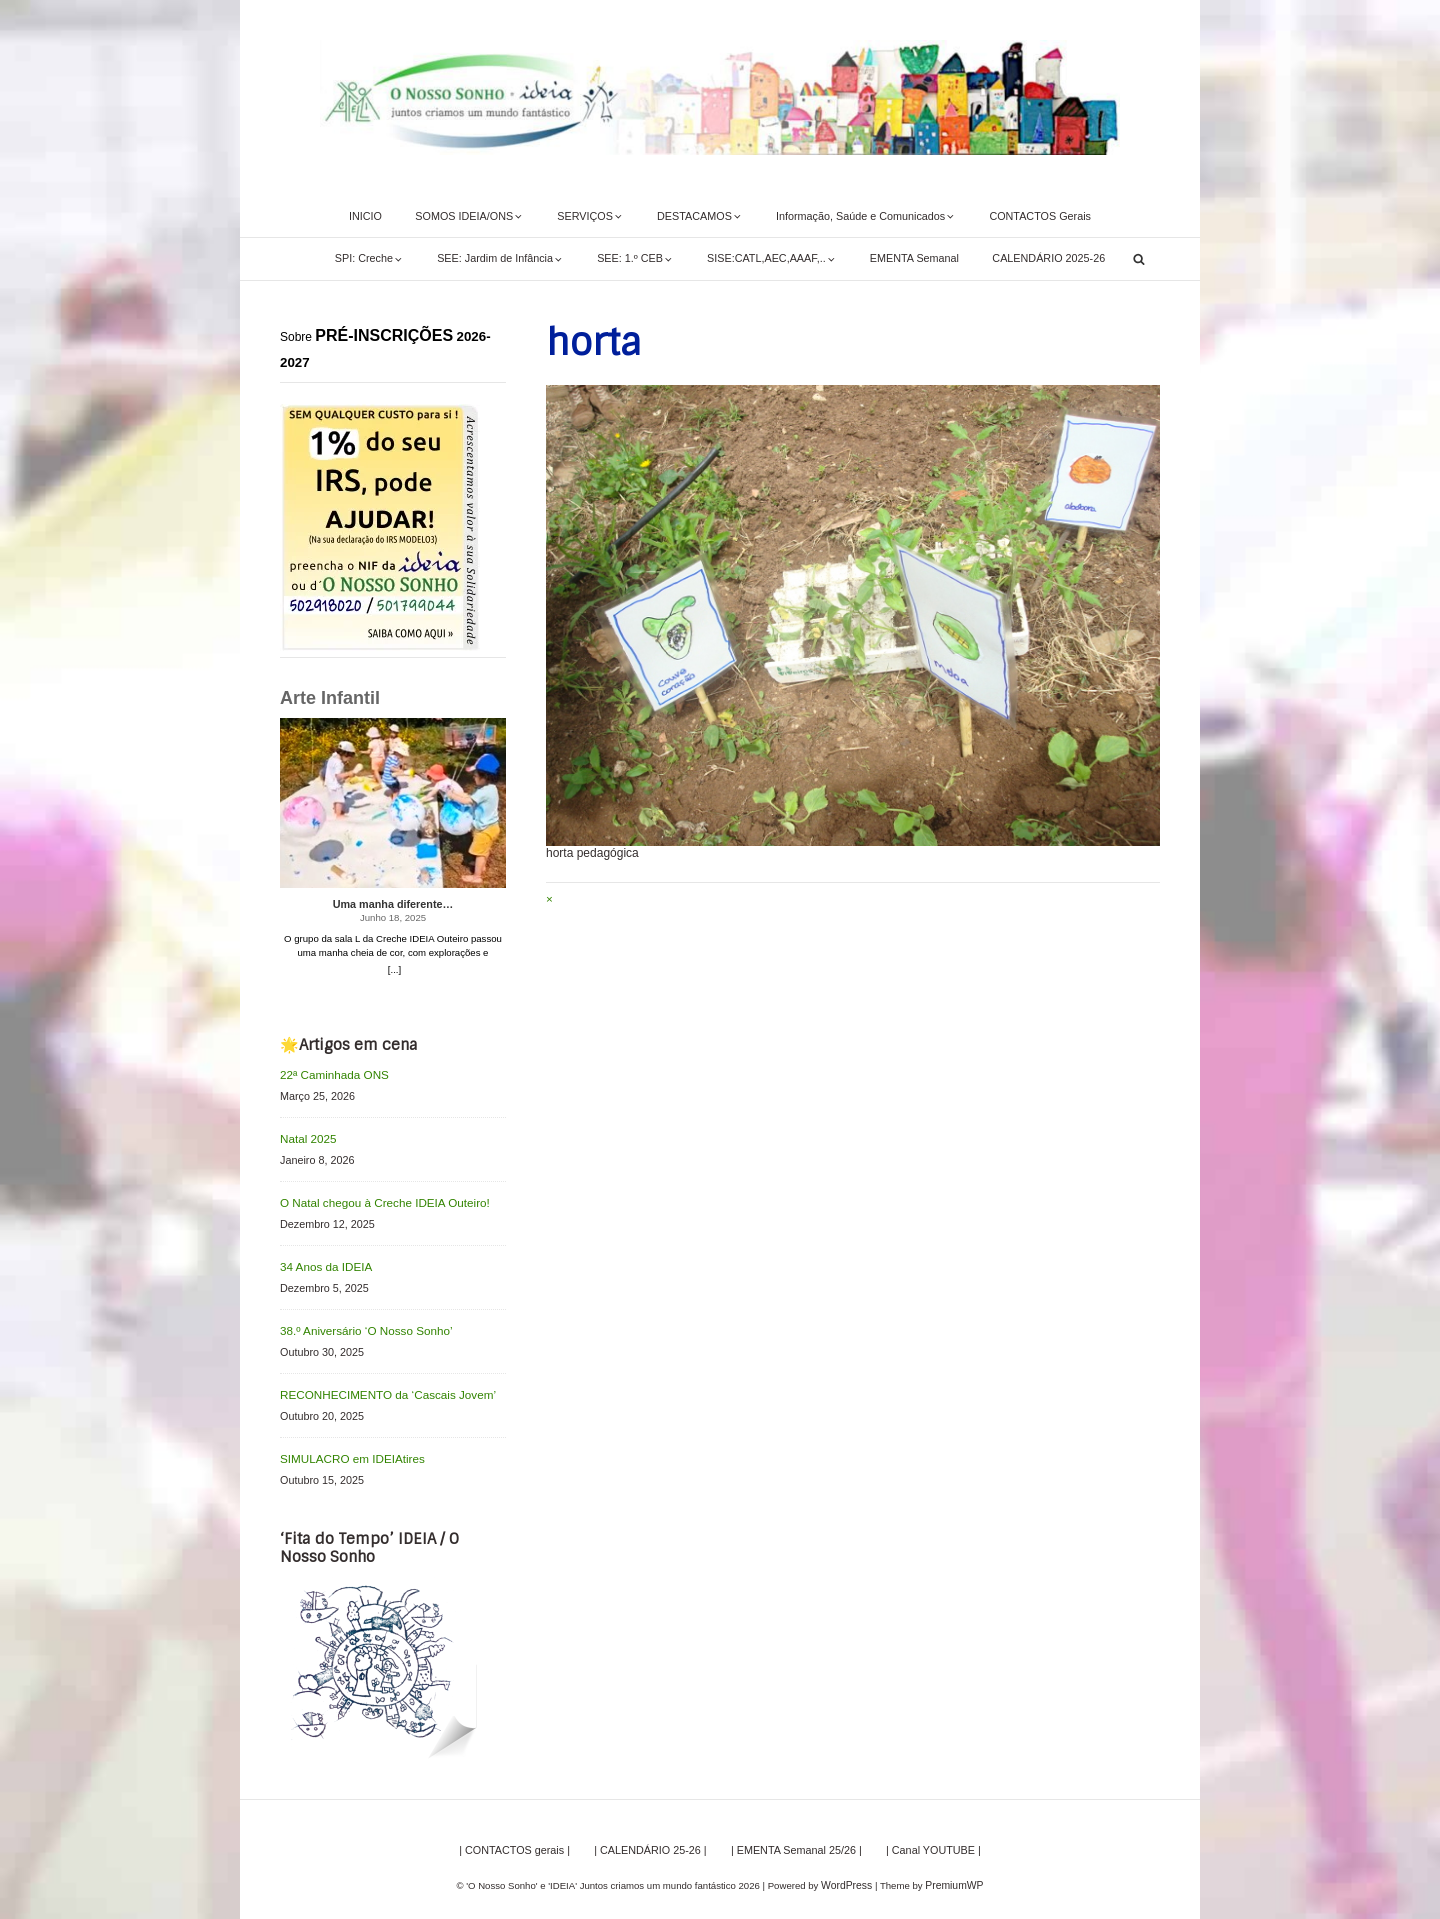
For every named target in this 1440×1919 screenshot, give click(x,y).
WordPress (848, 1873)
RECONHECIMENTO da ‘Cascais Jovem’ (380, 1386)
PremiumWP (953, 1873)
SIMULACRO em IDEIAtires (347, 1448)
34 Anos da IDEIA (322, 1261)
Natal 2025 (306, 1137)
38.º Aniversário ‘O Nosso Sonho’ (359, 1324)
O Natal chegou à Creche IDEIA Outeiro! (377, 1199)
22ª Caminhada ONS (330, 1074)
